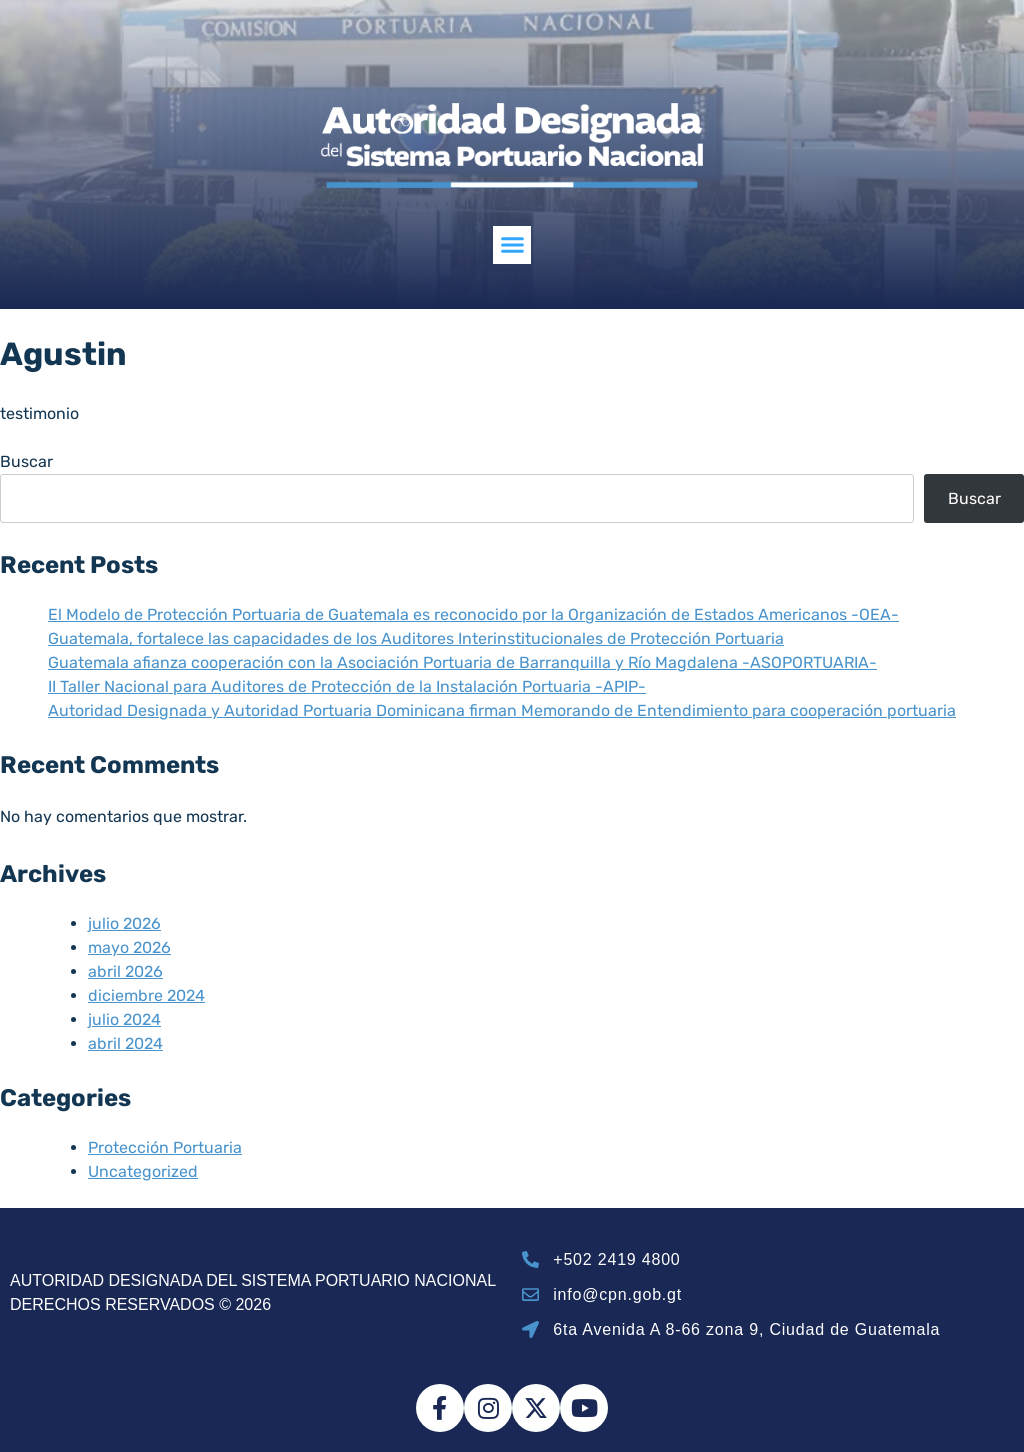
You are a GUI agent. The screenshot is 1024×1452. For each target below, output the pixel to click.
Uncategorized (143, 1171)
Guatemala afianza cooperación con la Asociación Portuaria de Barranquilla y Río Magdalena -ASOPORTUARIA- (462, 662)
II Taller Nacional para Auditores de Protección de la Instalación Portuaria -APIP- (347, 686)
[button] (512, 245)
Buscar (26, 461)
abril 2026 (125, 971)
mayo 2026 (129, 947)
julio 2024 (124, 1019)
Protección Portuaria (165, 1147)
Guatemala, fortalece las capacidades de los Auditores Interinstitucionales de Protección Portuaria (416, 638)
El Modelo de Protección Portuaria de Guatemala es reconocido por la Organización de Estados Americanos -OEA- (473, 614)
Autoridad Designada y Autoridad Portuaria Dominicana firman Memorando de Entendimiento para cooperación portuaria (502, 710)
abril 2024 (125, 1043)
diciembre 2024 (146, 995)
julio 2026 (124, 923)
